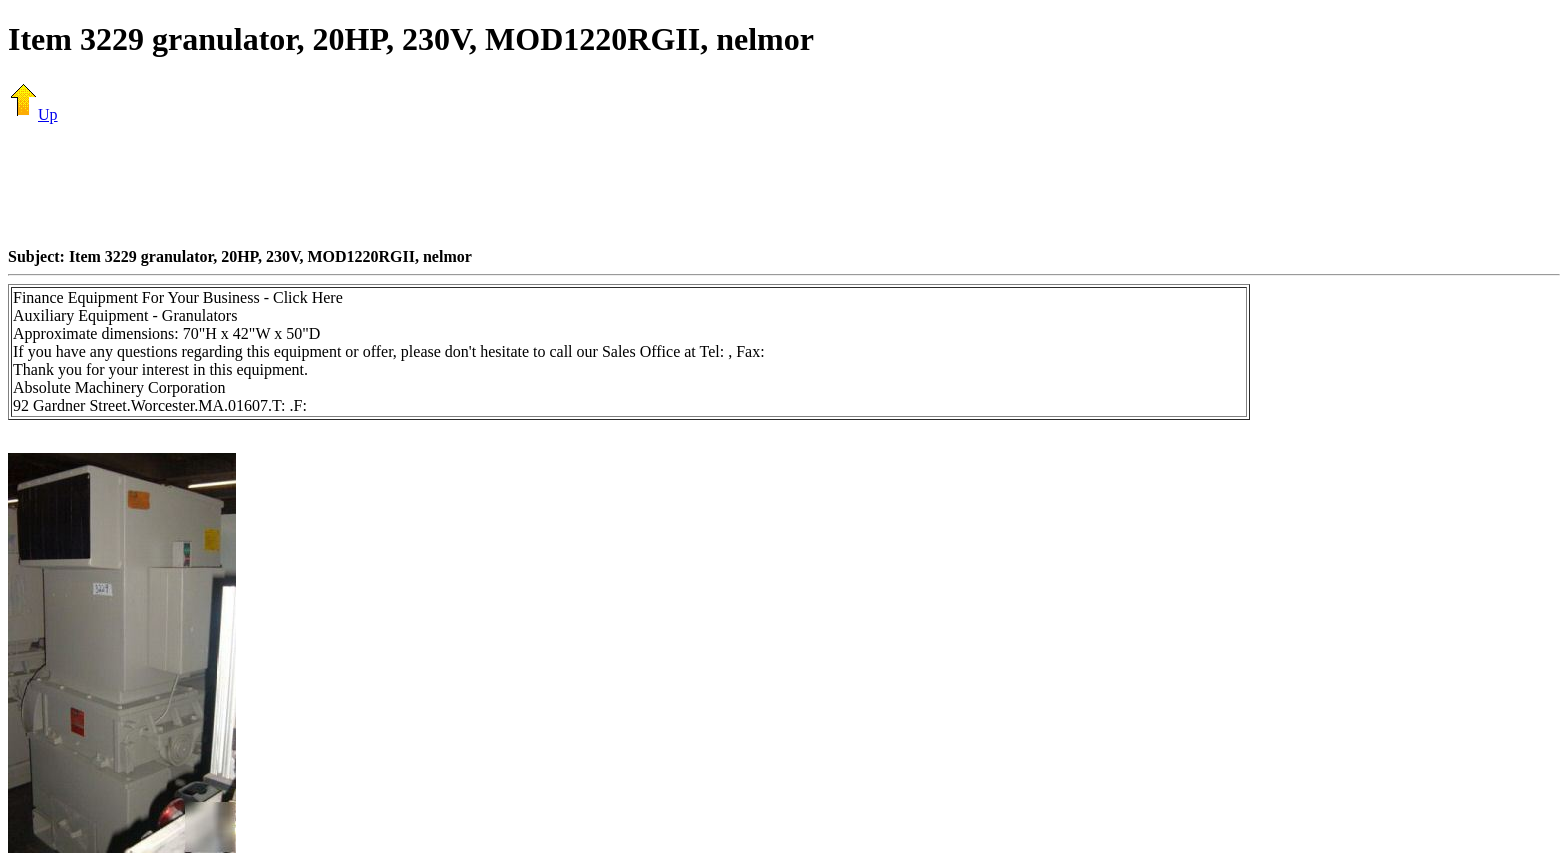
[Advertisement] (784, 185)
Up (33, 114)
